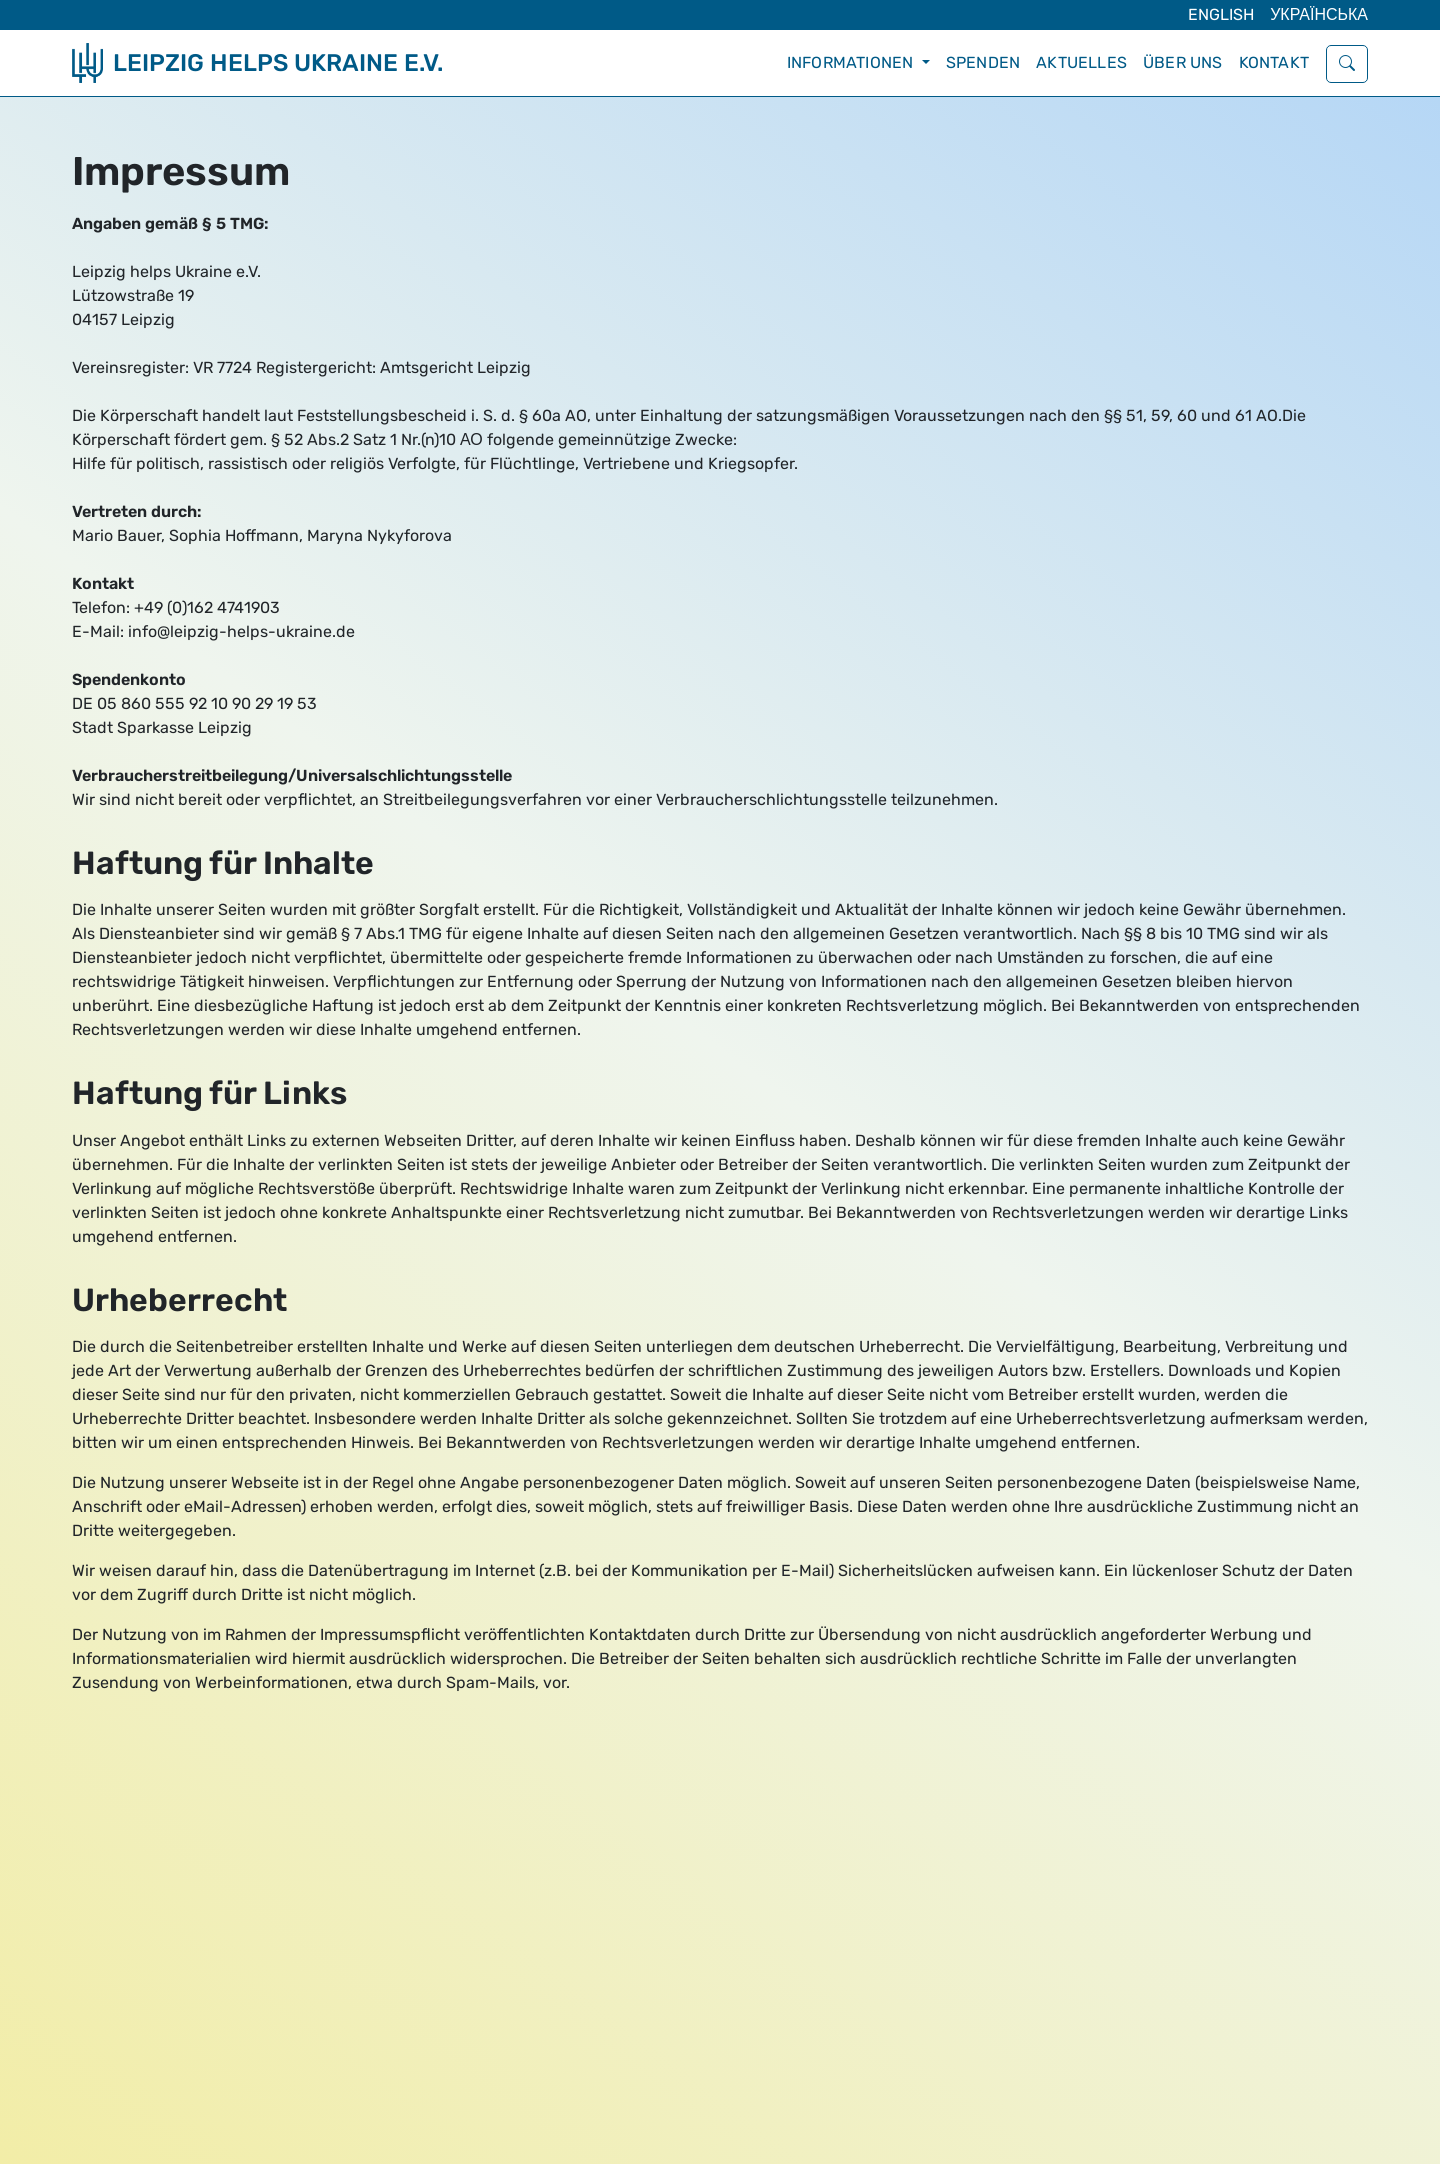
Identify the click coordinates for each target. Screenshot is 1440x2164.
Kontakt (1274, 62)
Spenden (983, 62)
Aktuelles (1081, 62)
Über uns (1183, 62)
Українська (1319, 14)
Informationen (852, 62)
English (1221, 14)
